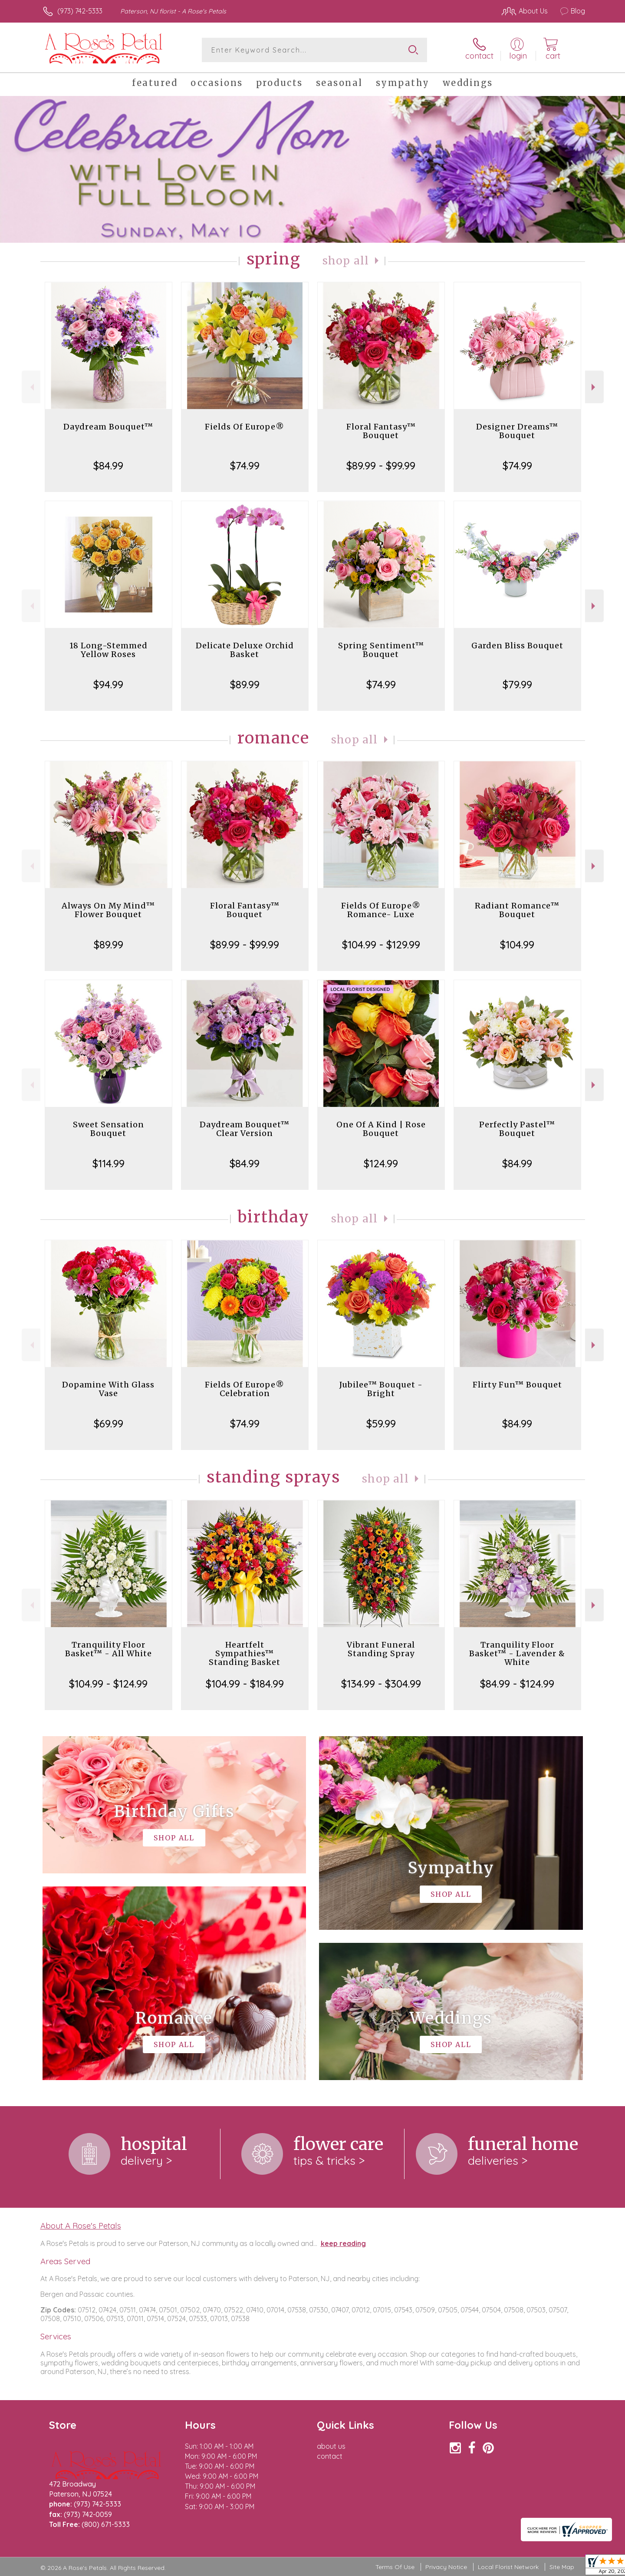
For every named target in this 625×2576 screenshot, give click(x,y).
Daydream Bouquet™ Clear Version (244, 1129)
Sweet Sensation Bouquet (108, 1129)
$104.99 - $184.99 (245, 1683)
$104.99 (517, 944)
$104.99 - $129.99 (381, 944)
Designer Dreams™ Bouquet (517, 431)
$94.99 (108, 684)
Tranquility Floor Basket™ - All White (108, 1649)
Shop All (345, 261)
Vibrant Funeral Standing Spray (381, 1649)
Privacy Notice (446, 2567)
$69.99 (108, 1423)
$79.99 (517, 684)
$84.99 (108, 465)
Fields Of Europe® (244, 427)
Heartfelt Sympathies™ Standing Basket (244, 1653)
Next (594, 387)
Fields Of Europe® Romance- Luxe (381, 910)
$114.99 (108, 1163)
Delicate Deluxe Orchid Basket (245, 650)
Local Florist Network (508, 2567)
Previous (31, 387)
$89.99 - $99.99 (380, 465)
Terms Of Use (394, 2567)
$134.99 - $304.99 (381, 1683)
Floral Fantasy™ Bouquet (381, 431)
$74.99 (245, 465)
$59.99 (381, 1423)
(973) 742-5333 (79, 11)
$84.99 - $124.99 (517, 1683)
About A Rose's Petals (80, 2225)
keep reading (343, 2243)
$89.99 (245, 684)
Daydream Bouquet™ (108, 427)
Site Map (561, 2567)
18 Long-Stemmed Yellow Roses (108, 650)
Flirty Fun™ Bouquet (517, 1385)
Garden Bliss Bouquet (517, 646)
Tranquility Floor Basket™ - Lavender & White (517, 1653)
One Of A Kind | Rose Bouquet (381, 1129)
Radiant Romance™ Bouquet (517, 910)
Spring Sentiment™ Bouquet (381, 650)
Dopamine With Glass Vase (108, 1389)
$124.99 (381, 1163)
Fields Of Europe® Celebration (244, 1389)
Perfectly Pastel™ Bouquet (517, 1129)
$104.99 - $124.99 (108, 1683)
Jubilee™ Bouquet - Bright (381, 1389)
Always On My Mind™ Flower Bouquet (108, 910)
